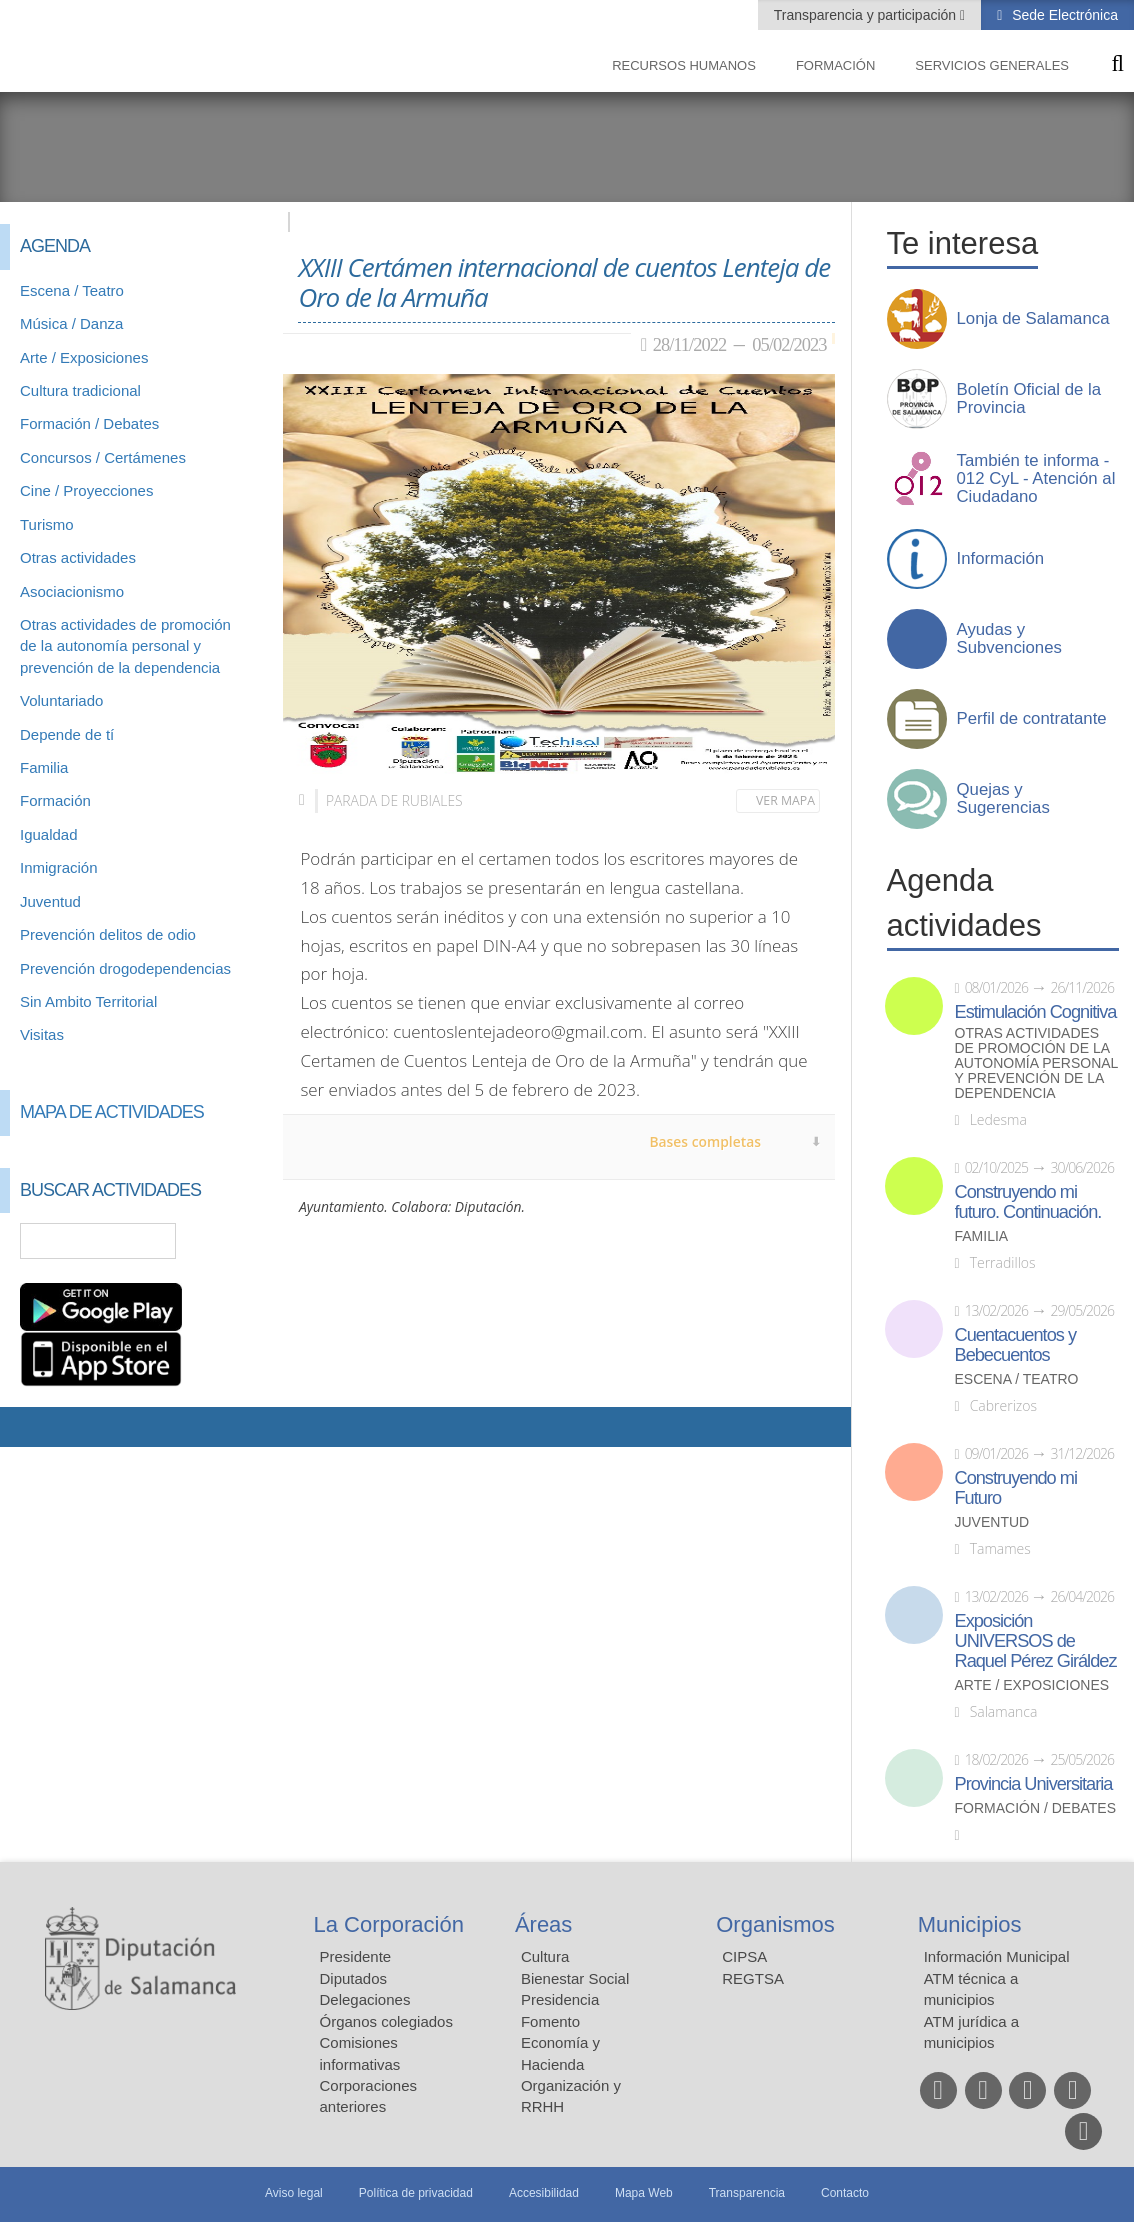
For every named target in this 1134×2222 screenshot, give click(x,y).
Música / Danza (71, 323)
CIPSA (744, 1956)
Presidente (356, 1956)
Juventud (50, 901)
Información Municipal (997, 1956)
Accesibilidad (544, 2193)
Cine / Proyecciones (86, 490)
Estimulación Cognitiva (1036, 1012)
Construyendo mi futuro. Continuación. (1028, 1202)
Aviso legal (294, 2193)
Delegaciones (365, 1999)
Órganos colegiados (386, 2021)
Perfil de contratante (1032, 719)
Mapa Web (644, 2193)
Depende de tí (67, 734)
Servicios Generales (992, 65)
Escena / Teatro (72, 290)
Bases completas (705, 1141)
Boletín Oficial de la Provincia (1029, 399)
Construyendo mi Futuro (1016, 1488)
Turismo (47, 524)
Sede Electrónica (1063, 15)
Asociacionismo (72, 591)
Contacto (845, 2193)
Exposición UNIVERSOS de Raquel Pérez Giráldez (1036, 1641)
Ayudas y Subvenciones (1009, 639)
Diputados (354, 1978)
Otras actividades (78, 557)
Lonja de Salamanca (1033, 319)
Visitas (42, 1034)
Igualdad (49, 834)
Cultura (545, 1956)
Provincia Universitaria (1034, 1784)
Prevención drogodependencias (125, 968)
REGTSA (753, 1978)
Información (1001, 559)
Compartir (25, 1427)
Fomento (550, 2021)
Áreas (543, 1924)
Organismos (775, 1924)
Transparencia (747, 2193)
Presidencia (560, 1999)
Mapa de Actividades (112, 1112)
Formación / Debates (89, 423)
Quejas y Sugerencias (1003, 799)
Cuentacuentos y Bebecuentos (1016, 1345)
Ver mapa (785, 800)
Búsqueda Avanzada (239, 1241)
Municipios (970, 1924)
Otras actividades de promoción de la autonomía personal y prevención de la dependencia (125, 646)
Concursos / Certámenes (103, 457)
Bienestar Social (575, 1978)
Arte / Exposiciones (84, 357)
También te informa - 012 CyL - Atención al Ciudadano (1036, 479)
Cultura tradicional (80, 390)
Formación (835, 65)
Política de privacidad (416, 2193)
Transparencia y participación (867, 15)
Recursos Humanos (684, 65)
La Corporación (389, 1924)
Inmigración (59, 867)
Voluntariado (61, 700)
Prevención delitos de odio (108, 934)
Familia (44, 767)
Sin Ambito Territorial (88, 1001)
